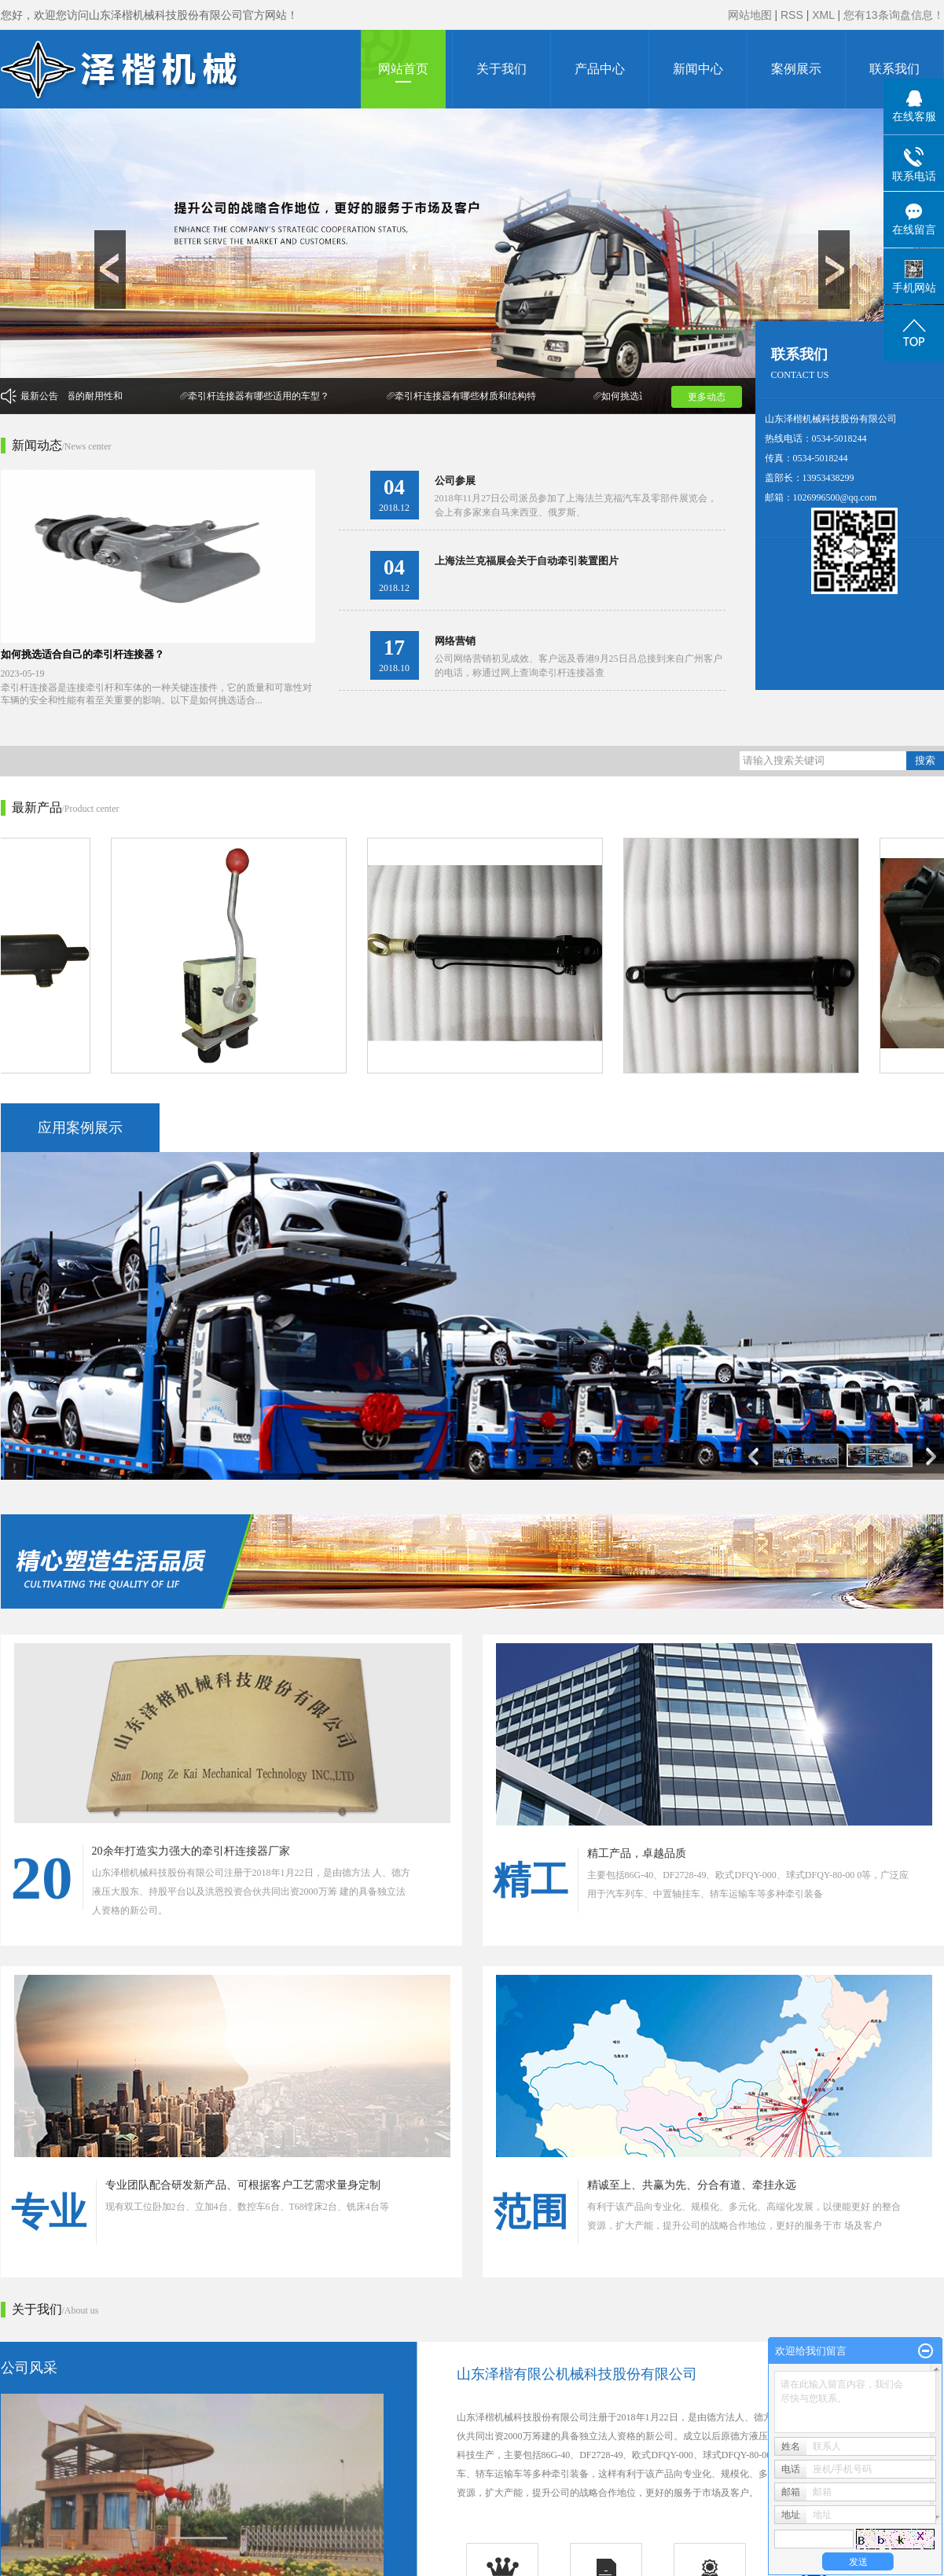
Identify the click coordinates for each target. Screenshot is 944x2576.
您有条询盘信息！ (893, 15)
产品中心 (600, 68)
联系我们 (894, 68)
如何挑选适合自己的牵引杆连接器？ (82, 654)
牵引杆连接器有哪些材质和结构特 (468, 396)
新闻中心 (698, 68)
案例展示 (796, 68)
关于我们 (501, 68)
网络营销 (455, 641)
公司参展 (455, 480)
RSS (792, 15)
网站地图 (750, 15)
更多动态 (706, 396)
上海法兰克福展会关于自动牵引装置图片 (527, 561)
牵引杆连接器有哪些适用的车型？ (261, 396)
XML (823, 15)
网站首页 (403, 68)
